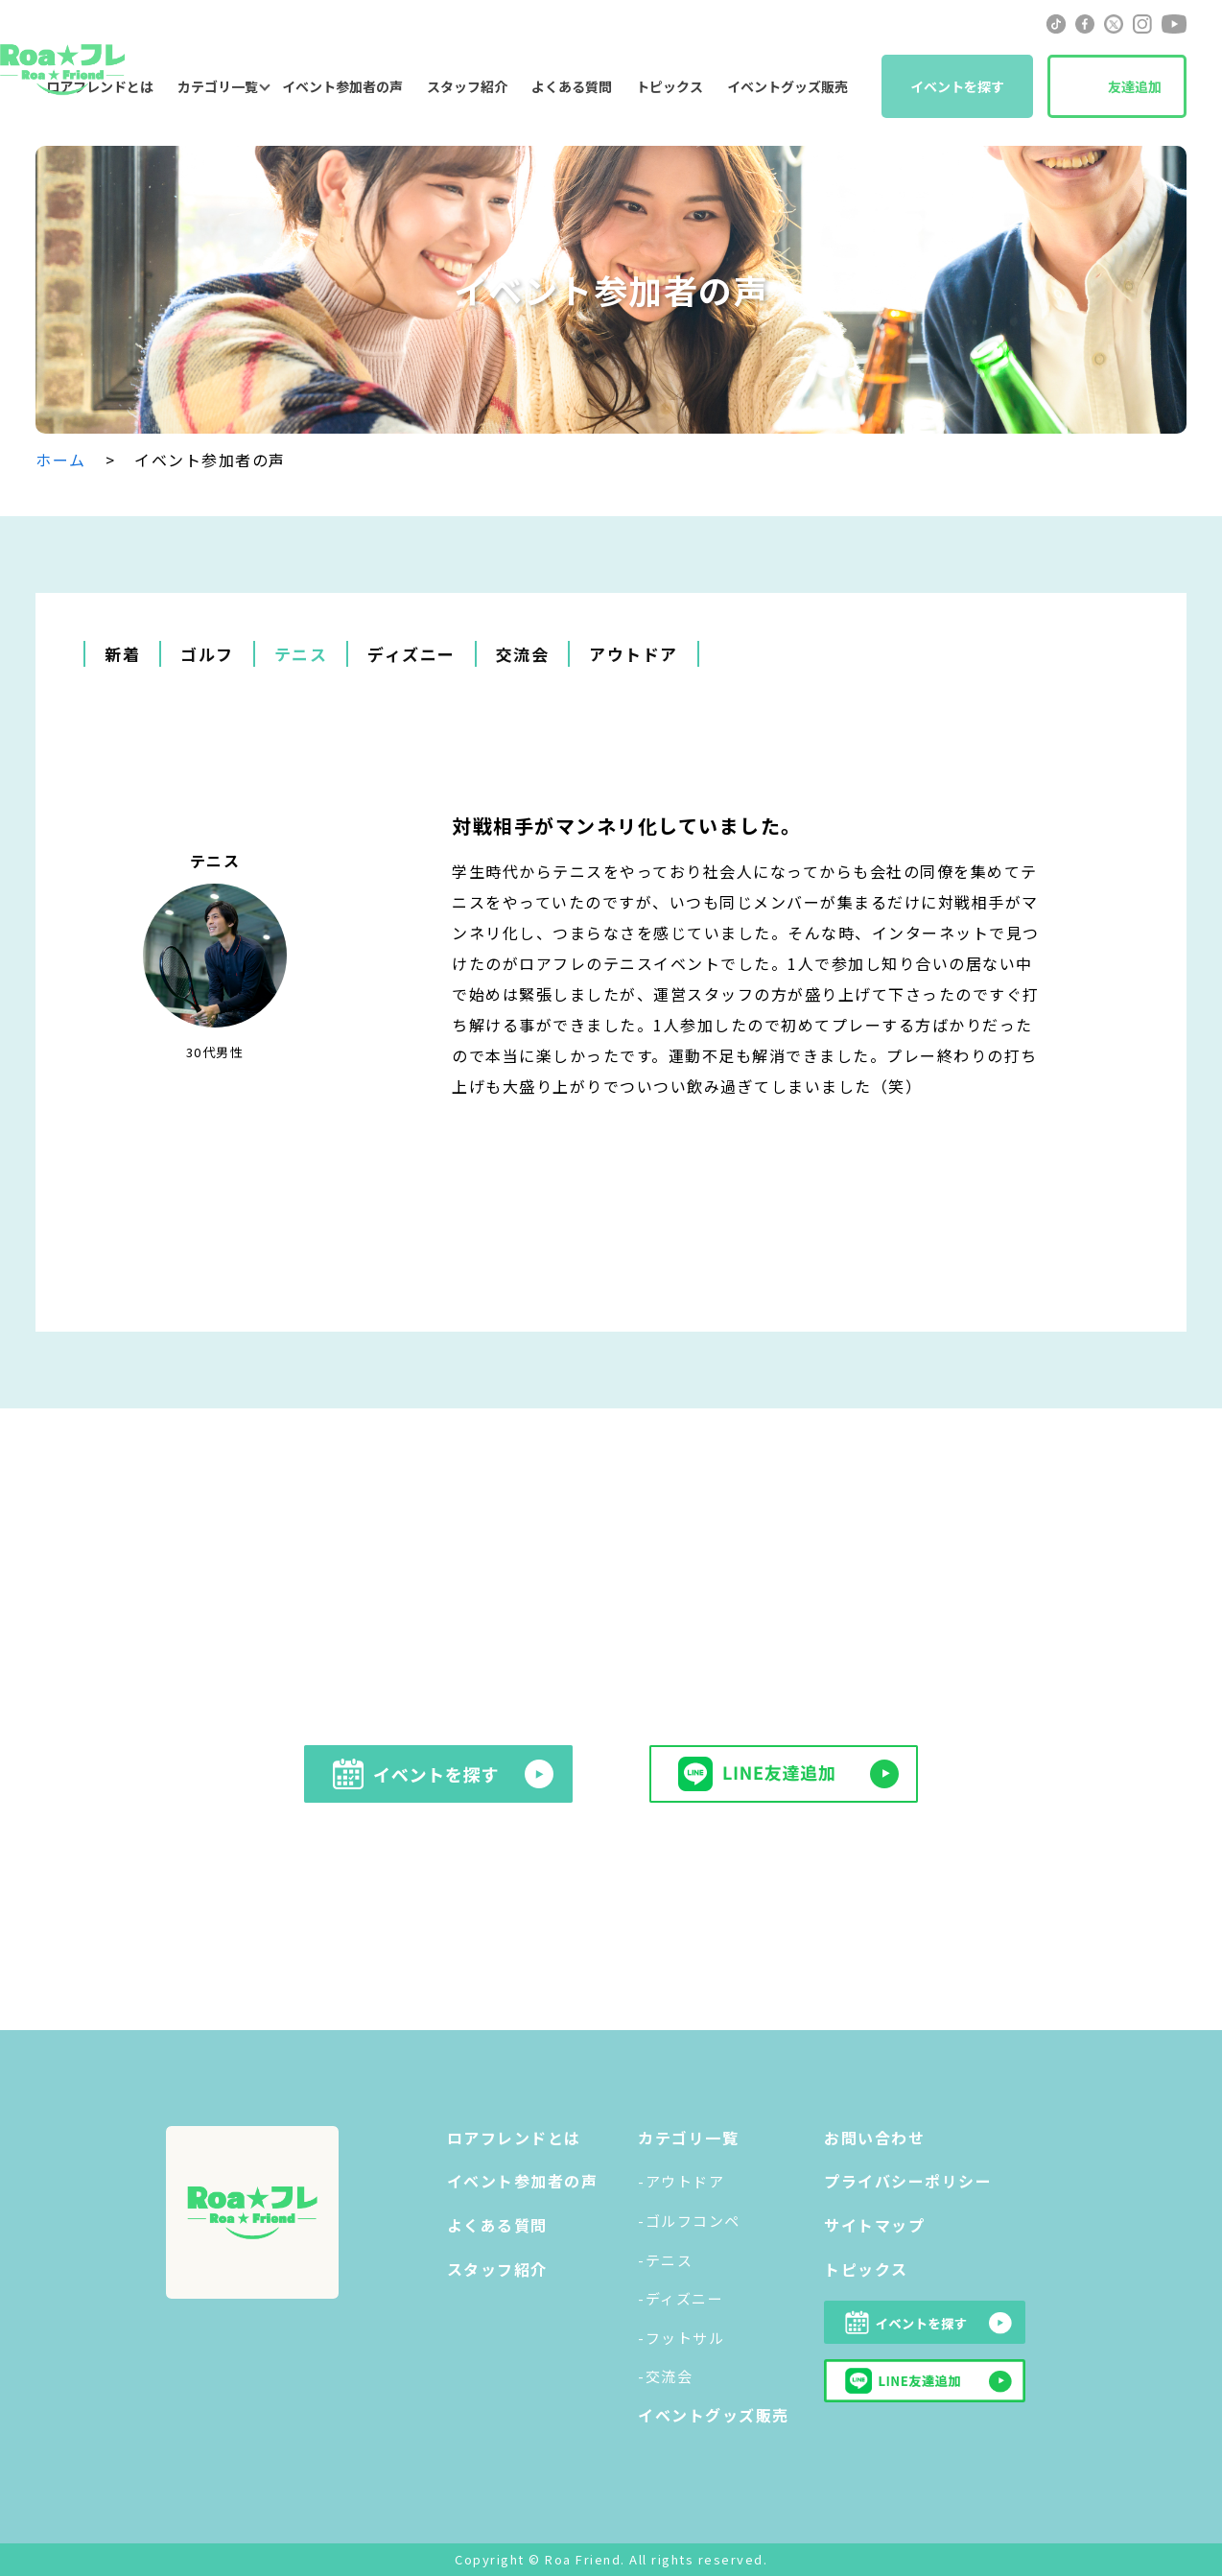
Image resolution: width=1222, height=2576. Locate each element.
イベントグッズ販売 (787, 86)
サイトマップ (874, 2224)
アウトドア (633, 654)
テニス (301, 654)
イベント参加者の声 (342, 86)
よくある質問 (571, 86)
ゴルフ (207, 654)
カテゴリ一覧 (217, 86)
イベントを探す (957, 86)
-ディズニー (680, 2298)
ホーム (60, 459)
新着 (122, 654)
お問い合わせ (874, 2137)
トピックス (669, 86)
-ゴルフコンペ (689, 2220)
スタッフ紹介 (467, 86)
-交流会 (665, 2376)
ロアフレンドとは (514, 2137)
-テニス (665, 2260)
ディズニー (411, 654)
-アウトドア (681, 2181)
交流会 (523, 654)
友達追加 (1135, 86)
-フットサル (681, 2338)
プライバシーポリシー (908, 2180)
